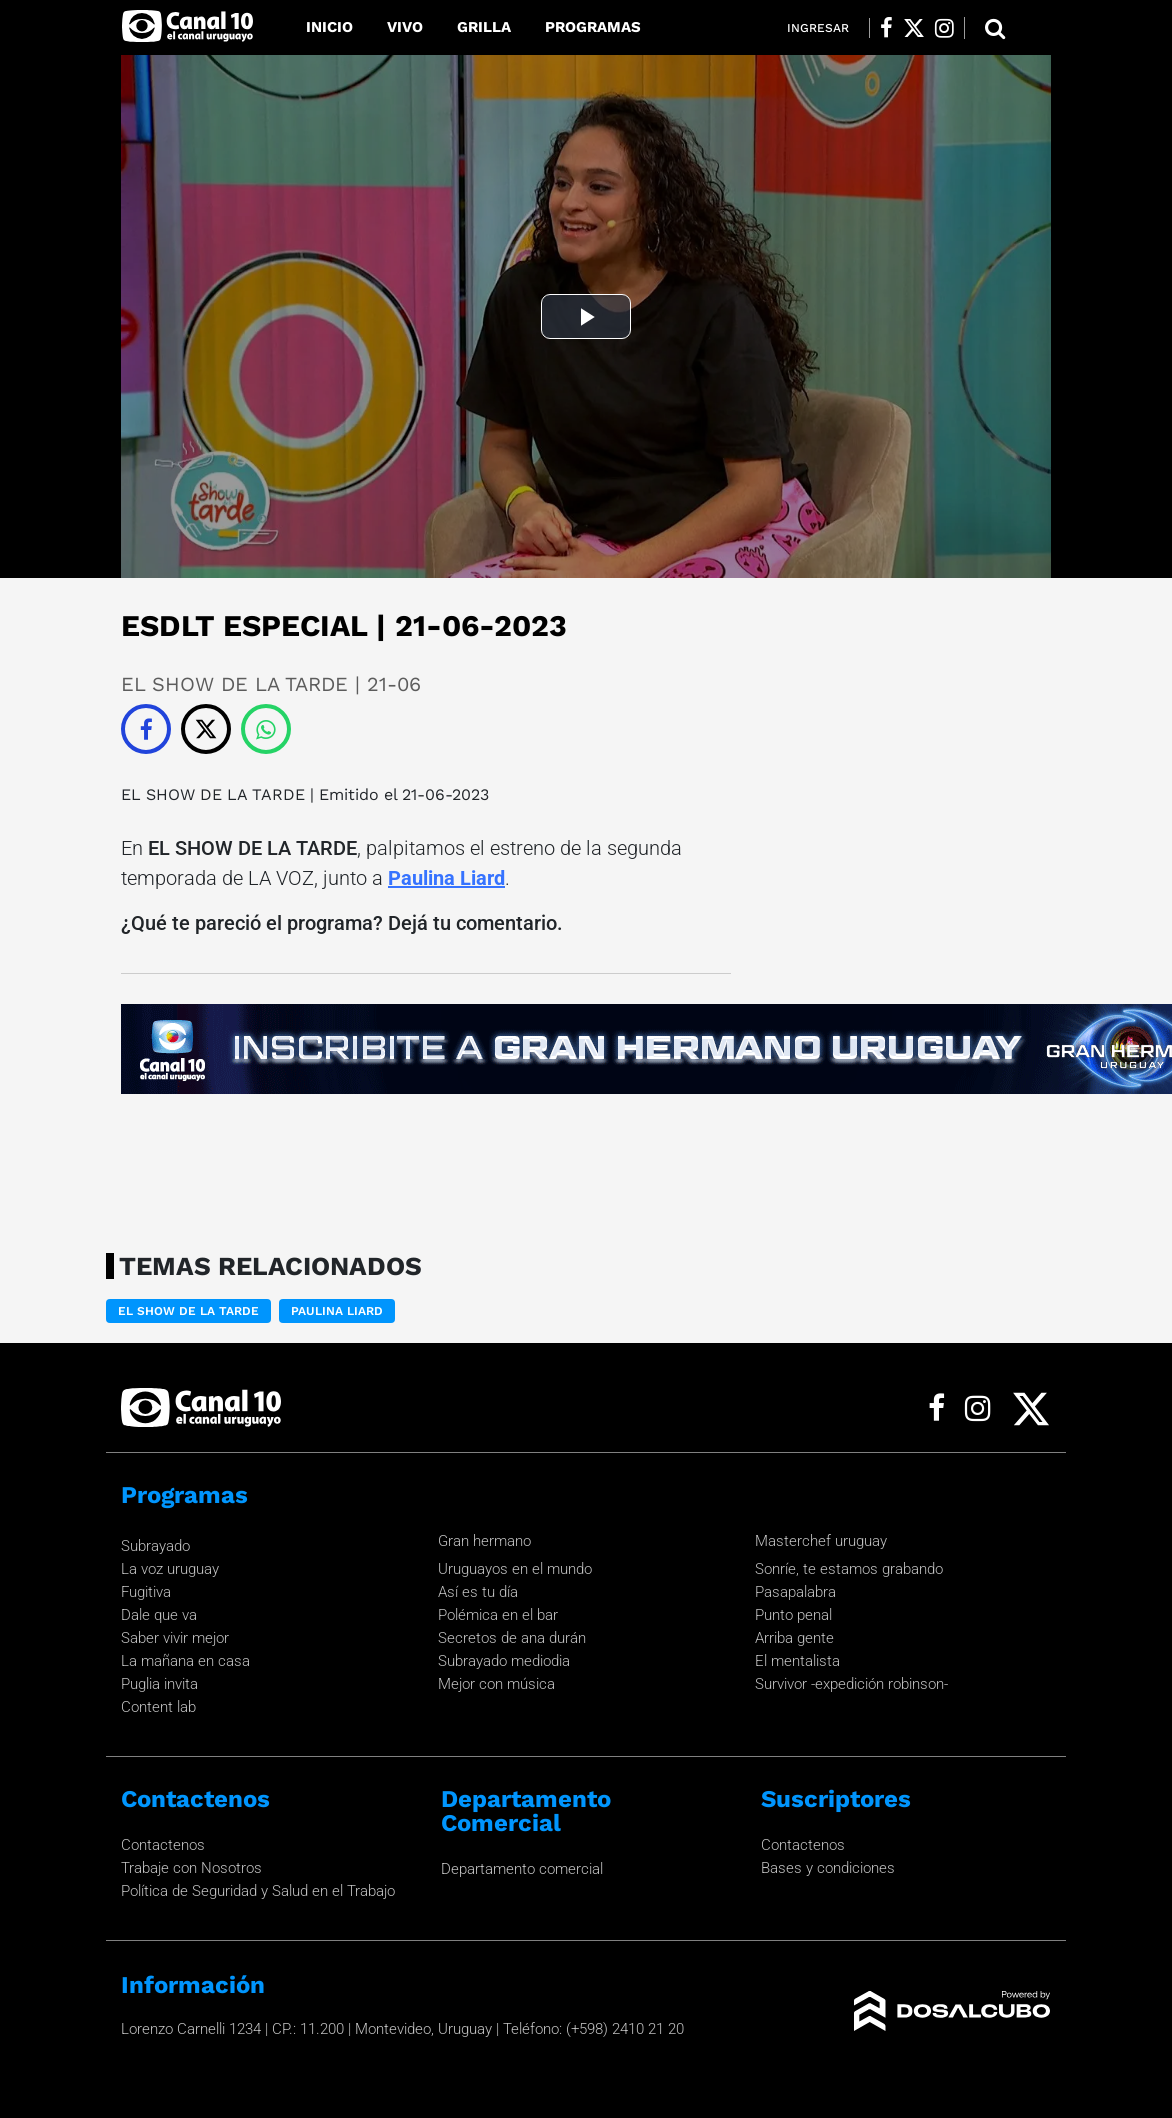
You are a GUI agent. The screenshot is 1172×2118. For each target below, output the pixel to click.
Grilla (484, 27)
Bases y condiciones (828, 1868)
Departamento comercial (522, 1869)
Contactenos (163, 1845)
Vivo (405, 27)
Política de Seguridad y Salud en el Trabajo (258, 1891)
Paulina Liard (446, 878)
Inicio (329, 27)
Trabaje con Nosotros (191, 1868)
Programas (593, 27)
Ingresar (818, 28)
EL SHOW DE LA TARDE (213, 794)
